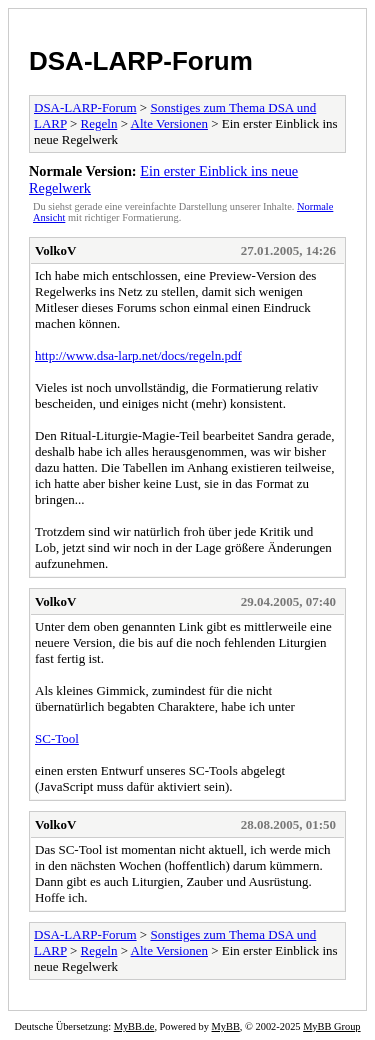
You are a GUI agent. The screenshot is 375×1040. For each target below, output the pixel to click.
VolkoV (55, 250)
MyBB (226, 1026)
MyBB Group (331, 1026)
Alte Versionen (169, 123)
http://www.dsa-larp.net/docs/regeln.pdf (138, 355)
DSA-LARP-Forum (141, 61)
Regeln (99, 123)
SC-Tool (57, 738)
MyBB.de (134, 1026)
